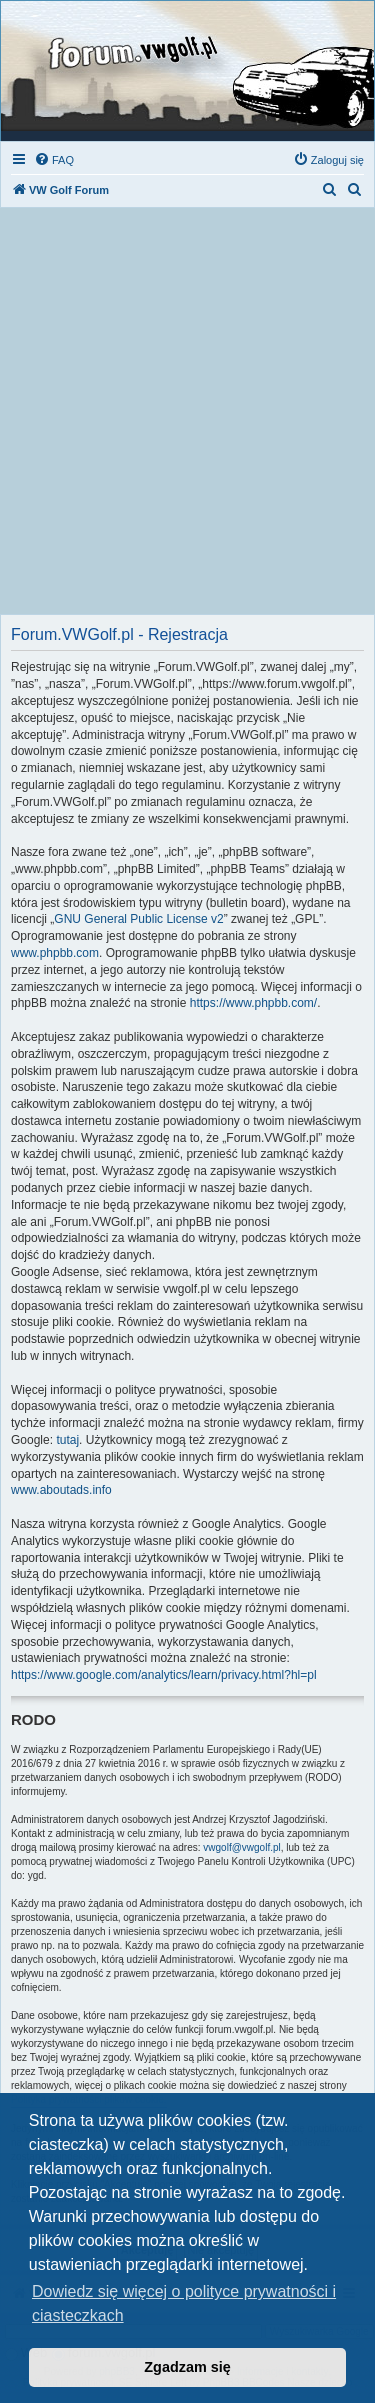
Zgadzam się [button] (187, 2367)
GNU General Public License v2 (138, 919)
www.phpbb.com (55, 953)
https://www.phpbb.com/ (253, 1003)
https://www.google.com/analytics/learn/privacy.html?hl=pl (164, 1675)
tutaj (67, 1440)
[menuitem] (54, 160)
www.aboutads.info (61, 1490)
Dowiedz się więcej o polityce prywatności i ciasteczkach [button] (184, 2303)
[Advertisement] (187, 416)
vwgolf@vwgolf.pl (241, 1847)
